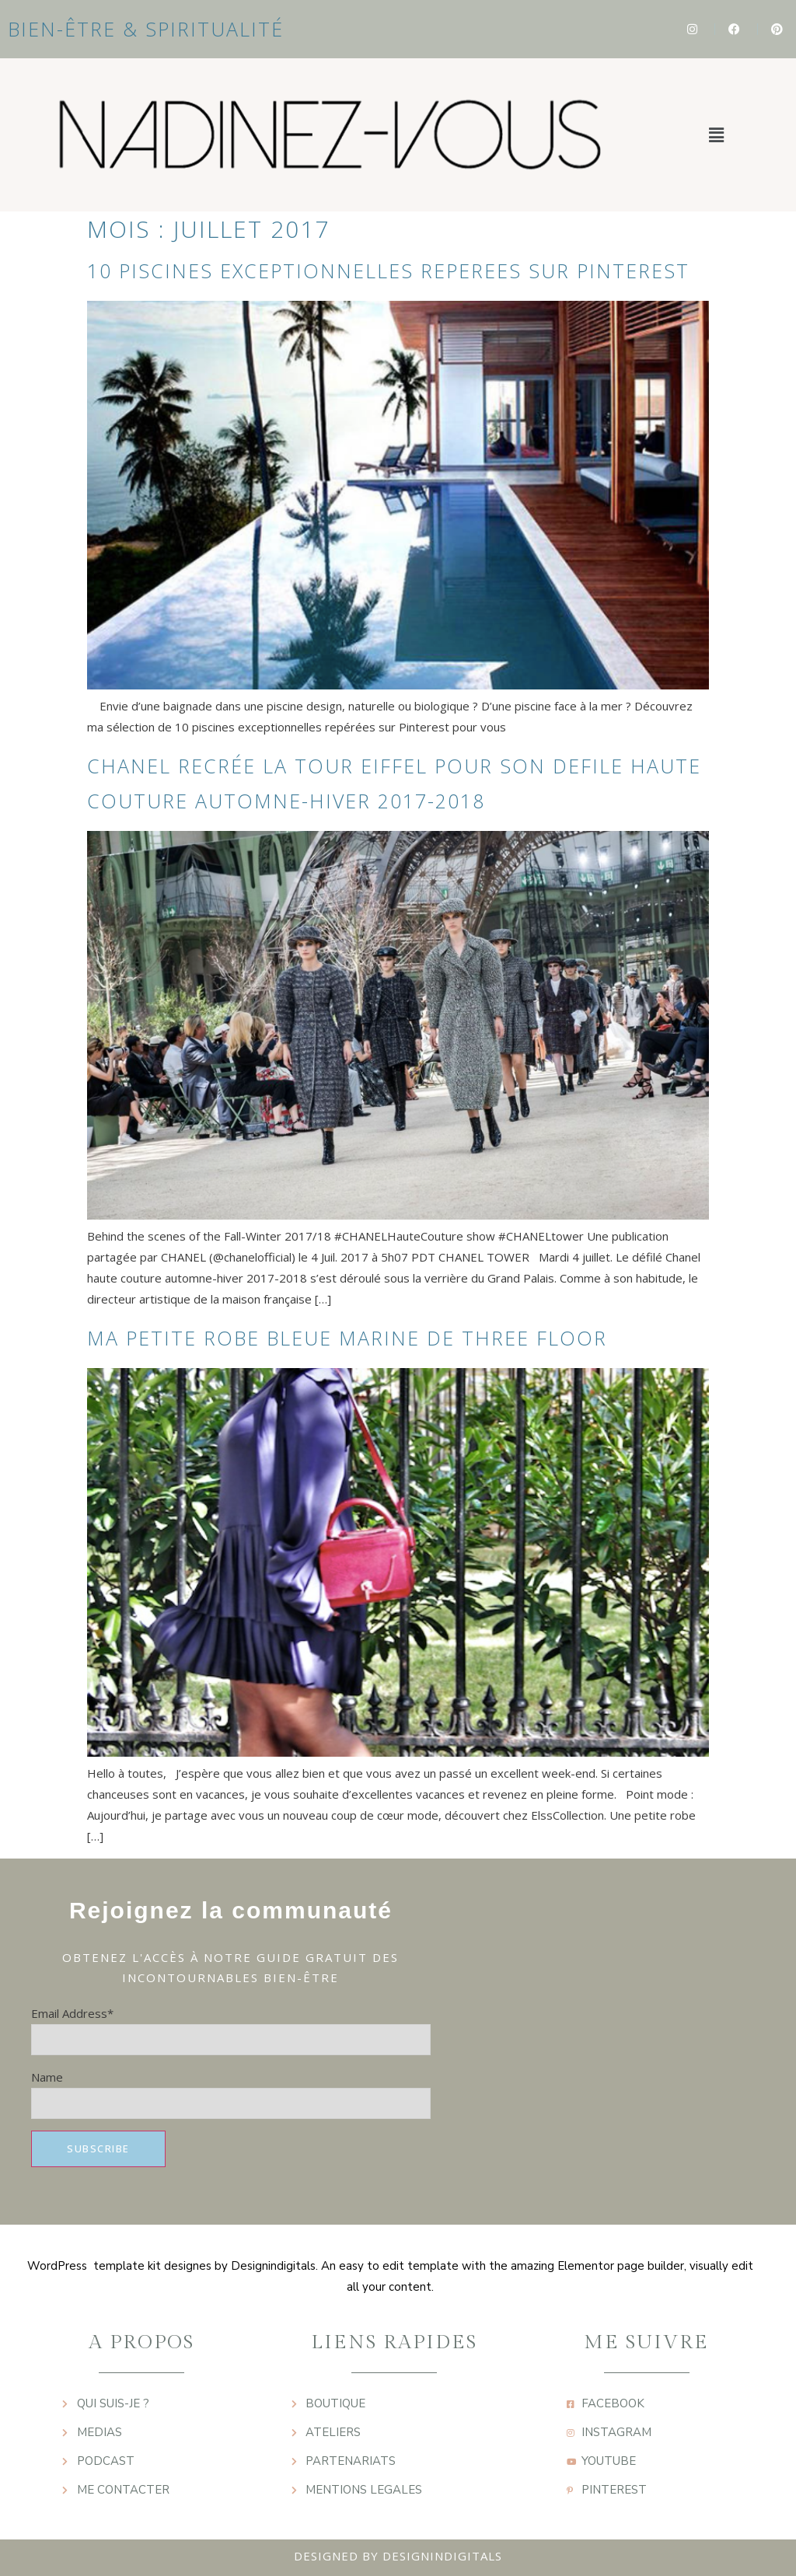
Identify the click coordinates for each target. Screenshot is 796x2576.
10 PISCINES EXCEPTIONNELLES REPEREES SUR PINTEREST (388, 270)
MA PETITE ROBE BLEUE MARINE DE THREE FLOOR (347, 1338)
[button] (716, 134)
